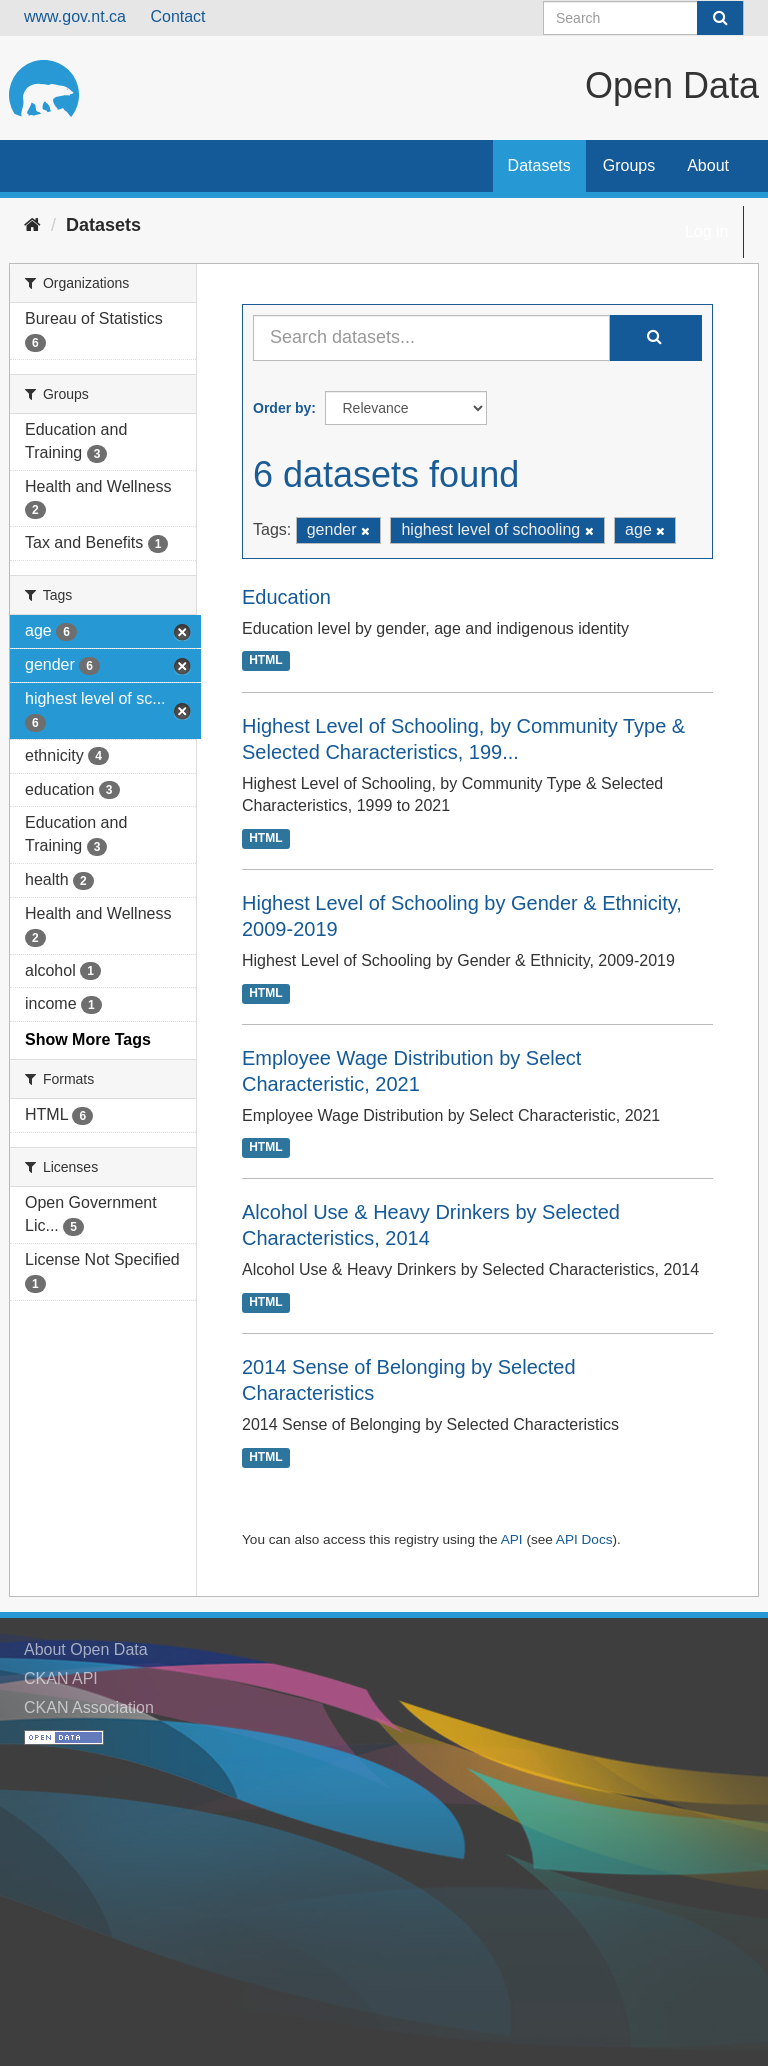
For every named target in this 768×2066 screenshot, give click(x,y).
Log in (707, 231)
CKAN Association (89, 1707)
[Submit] (720, 18)
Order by (282, 408)
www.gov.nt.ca (75, 16)
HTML (265, 661)
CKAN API (61, 1678)
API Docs (584, 1539)
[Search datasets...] (431, 338)
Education (286, 597)
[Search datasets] (643, 18)
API (512, 1539)
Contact (177, 16)
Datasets (539, 165)
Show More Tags (88, 1039)
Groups (629, 165)
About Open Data (86, 1649)
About (708, 165)
